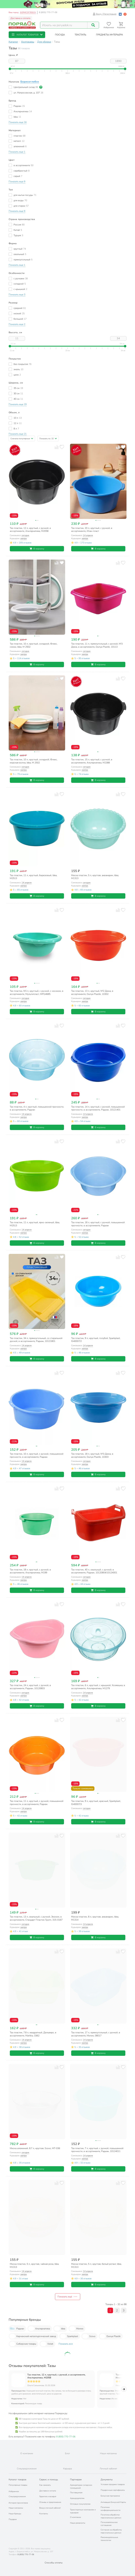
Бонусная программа (110, 2495)
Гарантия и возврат (47, 2496)
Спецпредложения (17, 2496)
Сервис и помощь (48, 2479)
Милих (76, 2328)
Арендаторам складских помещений (81, 2486)
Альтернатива (39, 2328)
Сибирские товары (22, 2344)
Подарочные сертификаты (113, 2490)
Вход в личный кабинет (50, 2508)
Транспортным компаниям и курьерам (83, 2511)
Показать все (66, 2343)
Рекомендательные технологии (109, 2539)
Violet (46, 2344)
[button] (27, 34)
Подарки (13, 2519)
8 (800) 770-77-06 (48, 12)
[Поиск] (93, 25)
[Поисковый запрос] (63, 25)
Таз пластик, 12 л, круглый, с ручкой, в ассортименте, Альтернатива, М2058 (56, 2376)
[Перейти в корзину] (121, 25)
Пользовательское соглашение (109, 2524)
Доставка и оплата (20, 18)
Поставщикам (76, 2492)
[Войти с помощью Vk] (120, 14)
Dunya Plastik (110, 2336)
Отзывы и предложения (50, 2502)
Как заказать (45, 2485)
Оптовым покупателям (80, 2504)
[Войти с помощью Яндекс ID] (125, 14)
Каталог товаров (17, 2479)
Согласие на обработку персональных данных (111, 2531)
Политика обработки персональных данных (111, 2516)
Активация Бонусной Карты (113, 2502)
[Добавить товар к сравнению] (56, 447)
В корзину (37, 548)
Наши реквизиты (77, 2523)
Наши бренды (15, 2513)
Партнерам (76, 2479)
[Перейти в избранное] (109, 25)
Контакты (43, 2513)
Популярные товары (18, 2485)
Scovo (88, 2336)
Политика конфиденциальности (110, 2508)
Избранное (14, 2491)
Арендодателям (77, 2498)
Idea (59, 2328)
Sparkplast (69, 2336)
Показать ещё (67, 2296)
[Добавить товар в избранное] (62, 447)
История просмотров (18, 2503)
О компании (75, 2517)
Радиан (16, 2328)
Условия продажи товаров (113, 2484)
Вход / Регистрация (105, 14)
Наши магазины (16, 2508)
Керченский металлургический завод (32, 2336)
